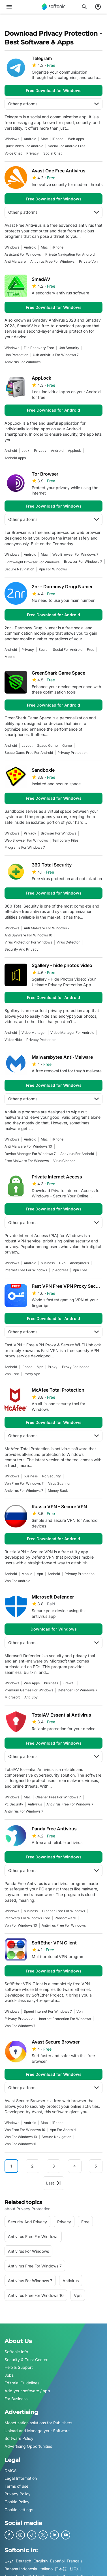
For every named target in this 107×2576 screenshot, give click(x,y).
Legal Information (21, 2478)
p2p (62, 1263)
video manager (34, 1032)
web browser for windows (26, 840)
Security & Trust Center (26, 2359)
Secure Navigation (19, 569)
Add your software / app (27, 2390)
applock (74, 450)
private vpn (88, 261)
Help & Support (19, 2367)
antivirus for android (77, 1154)
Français (74, 2561)
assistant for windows (23, 254)
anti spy (31, 1697)
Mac (44, 139)
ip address (60, 1270)
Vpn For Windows (53, 569)
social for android (67, 649)
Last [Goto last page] (53, 2183)
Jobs (9, 2375)
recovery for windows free (27, 1918)
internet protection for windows (65, 2019)
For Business (16, 2398)
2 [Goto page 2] (32, 2166)
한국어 (75, 2568)
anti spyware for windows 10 (28, 935)
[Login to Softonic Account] (98, 7)
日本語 (61, 2568)
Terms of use (16, 2486)
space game (47, 745)
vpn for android (17, 1581)
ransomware (65, 1918)
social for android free (66, 146)
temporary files (65, 840)
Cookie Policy (17, 2501)
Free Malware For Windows (27, 1161)
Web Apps (76, 139)
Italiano (46, 2568)
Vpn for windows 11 (20, 2144)
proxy (52, 1367)
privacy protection (72, 752)
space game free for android (29, 752)
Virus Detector (68, 942)
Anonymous (79, 1263)
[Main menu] (9, 7)
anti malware (15, 261)
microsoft (12, 1697)
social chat (52, 153)
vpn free (80, 1270)
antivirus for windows (22, 362)
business (48, 1263)
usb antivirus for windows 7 (56, 355)
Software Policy (19, 2438)
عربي (9, 2561)
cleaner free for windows (63, 1911)
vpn (40, 1367)
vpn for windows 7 (20, 2026)
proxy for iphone (75, 1367)
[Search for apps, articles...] (84, 7)
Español (57, 2561)
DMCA (11, 2470)
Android (30, 139)
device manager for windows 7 (30, 1154)
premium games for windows (29, 1690)
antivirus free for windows (52, 261)
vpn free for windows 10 (25, 2130)
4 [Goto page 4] (74, 2166)
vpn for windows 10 (21, 1925)
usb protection (16, 355)
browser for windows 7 (83, 561)
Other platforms (53, 103)
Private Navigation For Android (70, 254)
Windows (12, 139)
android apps (15, 458)
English (40, 2561)
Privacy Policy (18, 2494)
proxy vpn (31, 1374)
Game (67, 745)
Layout (27, 745)
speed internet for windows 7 (48, 2011)
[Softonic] (53, 7)
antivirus (35, 1804)
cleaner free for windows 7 (58, 1797)
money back (58, 1490)
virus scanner (59, 1483)
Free (90, 649)
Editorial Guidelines (22, 2383)
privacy (32, 153)
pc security (51, 1476)
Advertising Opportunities (28, 2446)
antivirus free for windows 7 (69, 1804)
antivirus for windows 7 (24, 1490)
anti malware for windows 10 (28, 1146)
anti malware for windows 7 (47, 928)
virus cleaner (64, 1161)
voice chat (13, 153)
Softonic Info (16, 2351)
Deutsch (23, 2561)
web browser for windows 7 (75, 554)
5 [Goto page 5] (96, 2166)
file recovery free (39, 348)
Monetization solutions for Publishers (38, 2423)
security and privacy (21, 949)
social (43, 649)
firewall (69, 1683)
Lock (25, 450)
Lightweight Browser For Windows (32, 562)
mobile (10, 656)
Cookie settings (19, 2509)
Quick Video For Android (24, 146)
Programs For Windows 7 (25, 847)
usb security (69, 348)
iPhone (57, 139)
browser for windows (58, 833)
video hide (13, 1039)
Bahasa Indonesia (21, 2568)
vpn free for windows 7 (24, 1483)
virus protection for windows (28, 942)
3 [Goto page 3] (53, 2166)
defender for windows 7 (77, 1690)
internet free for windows (26, 1270)
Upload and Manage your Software (37, 2430)
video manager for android (72, 1032)
